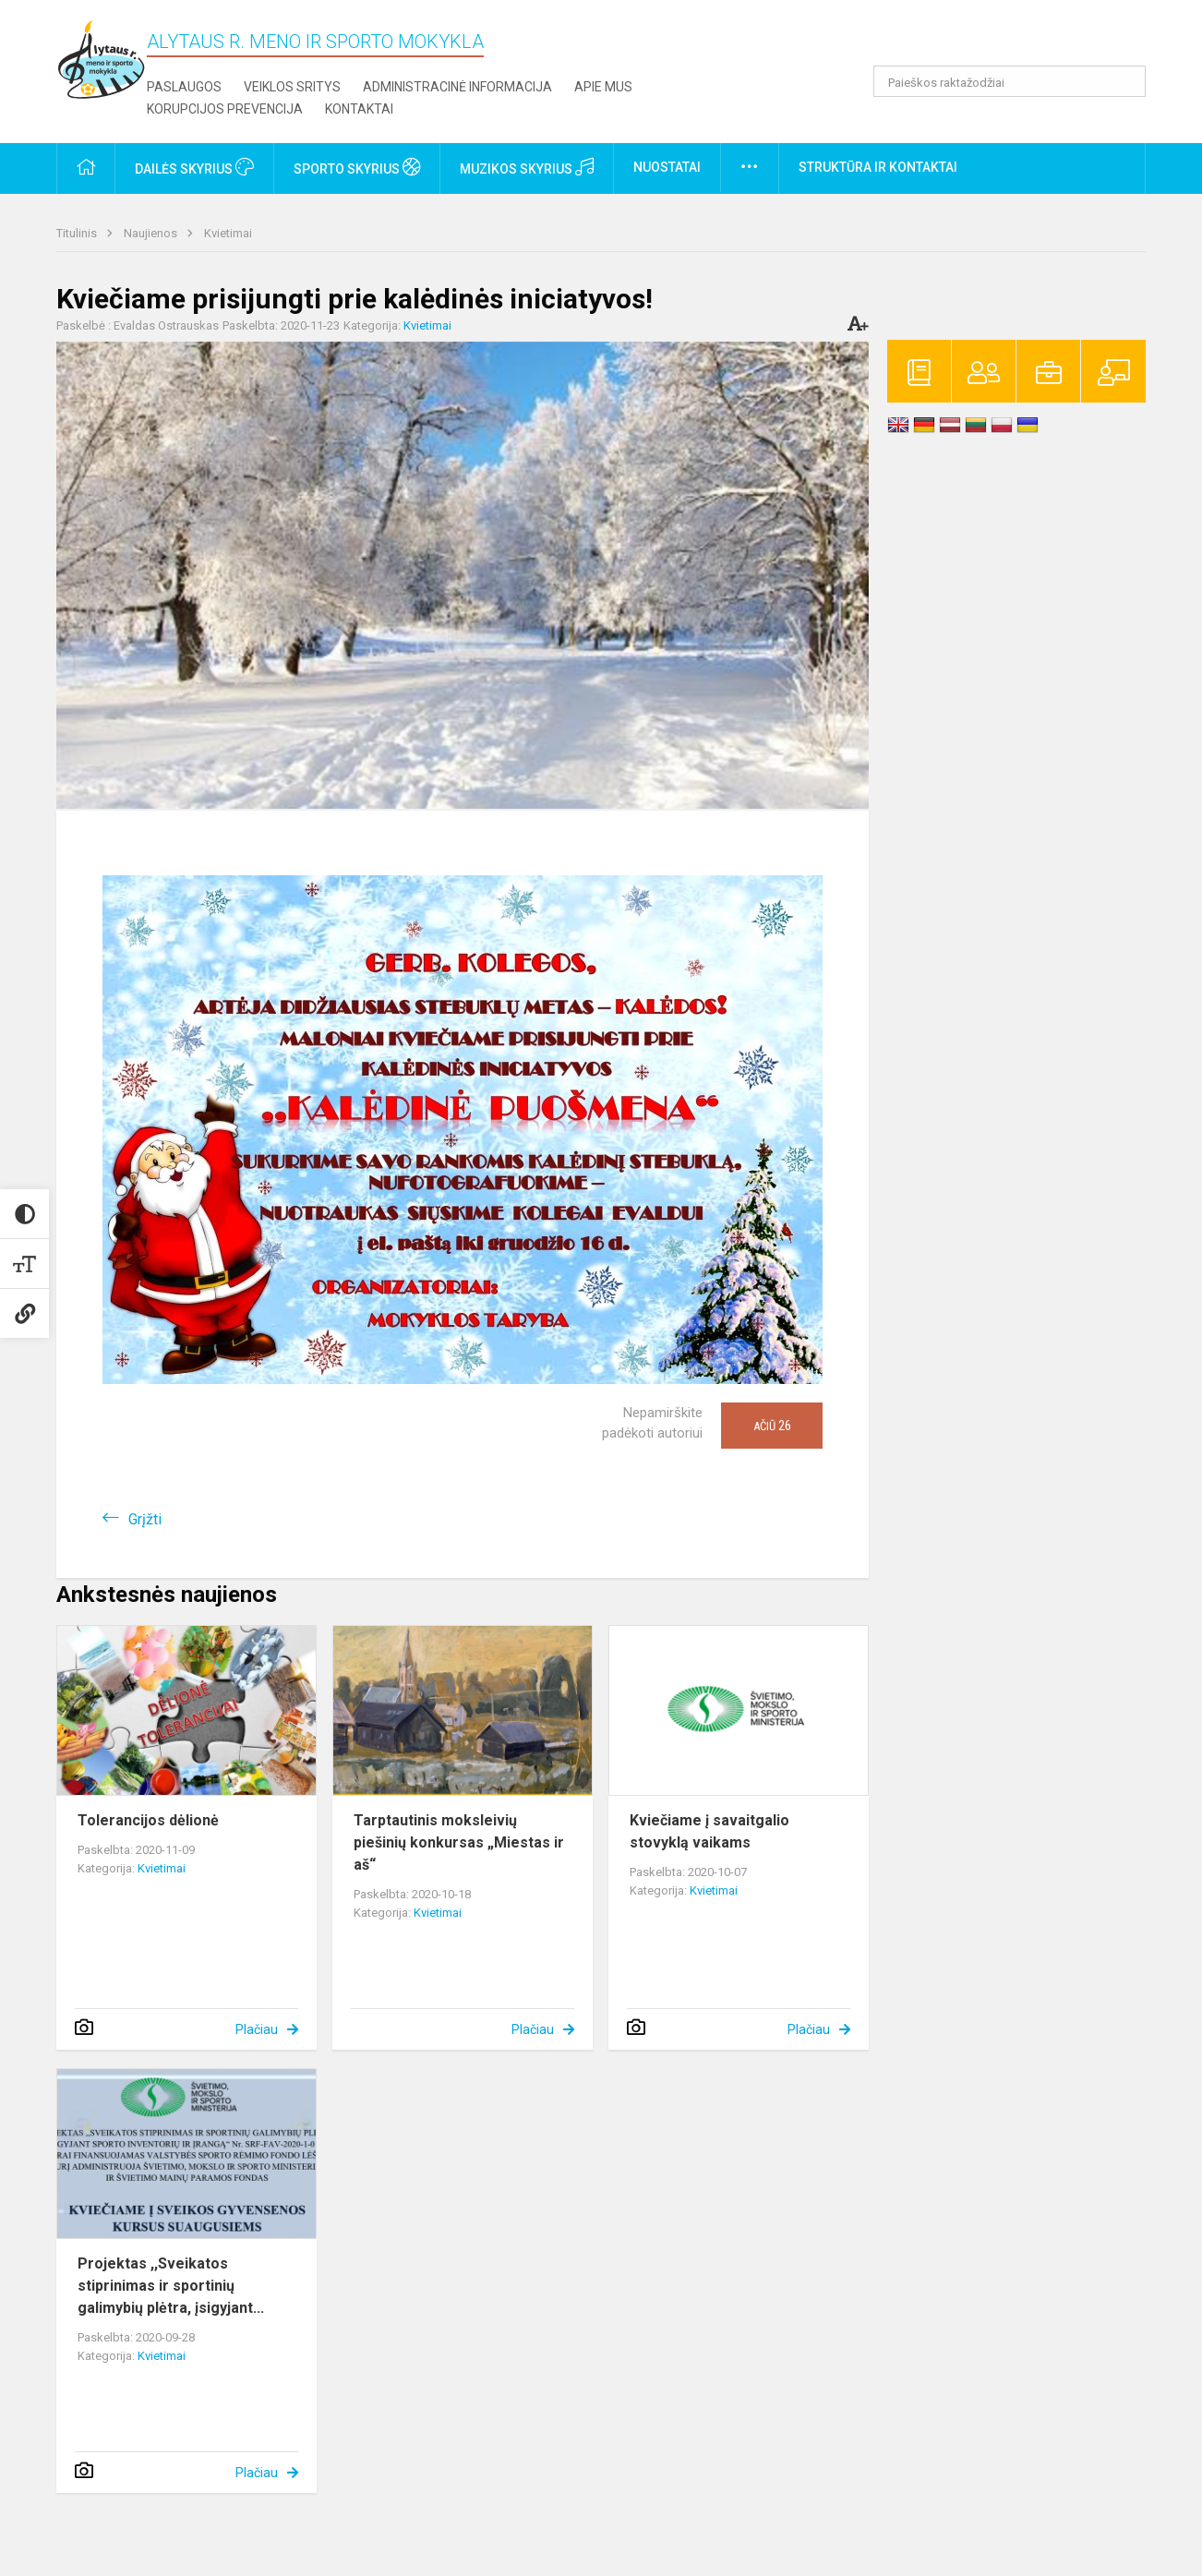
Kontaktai (359, 109)
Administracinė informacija (457, 86)
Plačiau (256, 2029)
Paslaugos (184, 86)
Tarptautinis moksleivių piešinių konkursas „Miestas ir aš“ (459, 1842)
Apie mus (603, 86)
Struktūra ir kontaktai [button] (878, 167)
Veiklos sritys (292, 86)
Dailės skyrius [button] (194, 167)
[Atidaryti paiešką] (1125, 81)
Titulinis (78, 233)
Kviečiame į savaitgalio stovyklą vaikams (709, 1831)
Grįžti (145, 1519)
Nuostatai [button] (667, 167)
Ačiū (772, 1425)
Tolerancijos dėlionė (148, 1820)
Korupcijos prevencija (225, 109)
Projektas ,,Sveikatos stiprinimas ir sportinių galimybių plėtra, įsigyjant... (171, 2286)
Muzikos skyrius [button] (527, 167)
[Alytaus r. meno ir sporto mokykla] (101, 58)
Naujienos (152, 233)
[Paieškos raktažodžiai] (1009, 81)
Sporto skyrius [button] (357, 167)
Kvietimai (228, 233)
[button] (1019, 39)
